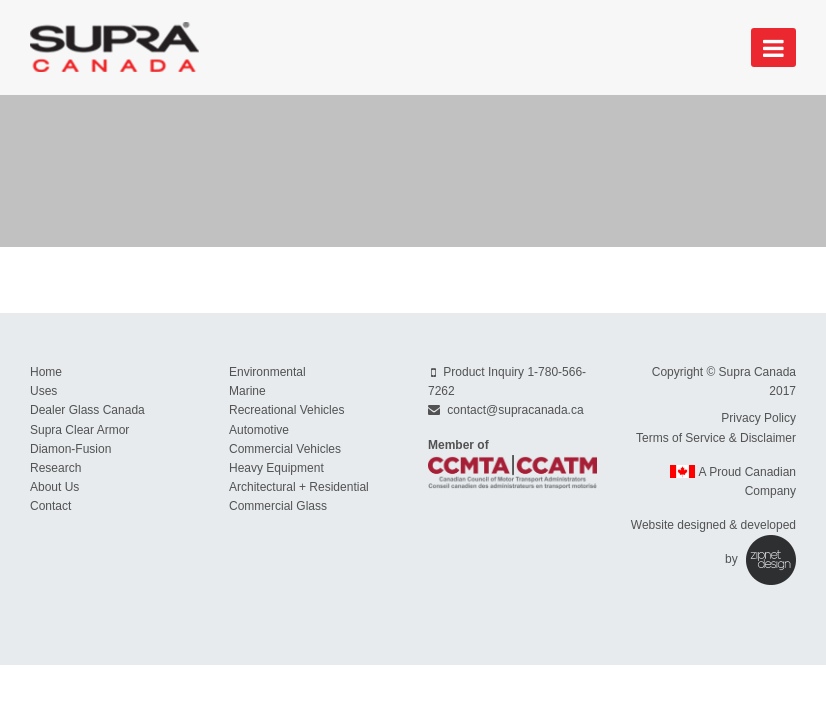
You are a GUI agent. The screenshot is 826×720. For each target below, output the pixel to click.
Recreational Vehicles (286, 410)
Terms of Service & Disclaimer (716, 438)
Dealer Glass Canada (87, 410)
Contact (50, 506)
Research (55, 468)
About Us (54, 487)
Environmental (267, 372)
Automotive (259, 430)
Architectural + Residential (299, 487)
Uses (43, 391)
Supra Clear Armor (79, 430)
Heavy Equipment (276, 468)
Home (46, 372)
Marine (247, 391)
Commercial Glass (278, 506)
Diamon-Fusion (70, 449)
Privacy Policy (758, 418)
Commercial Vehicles (285, 449)
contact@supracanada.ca (515, 410)
